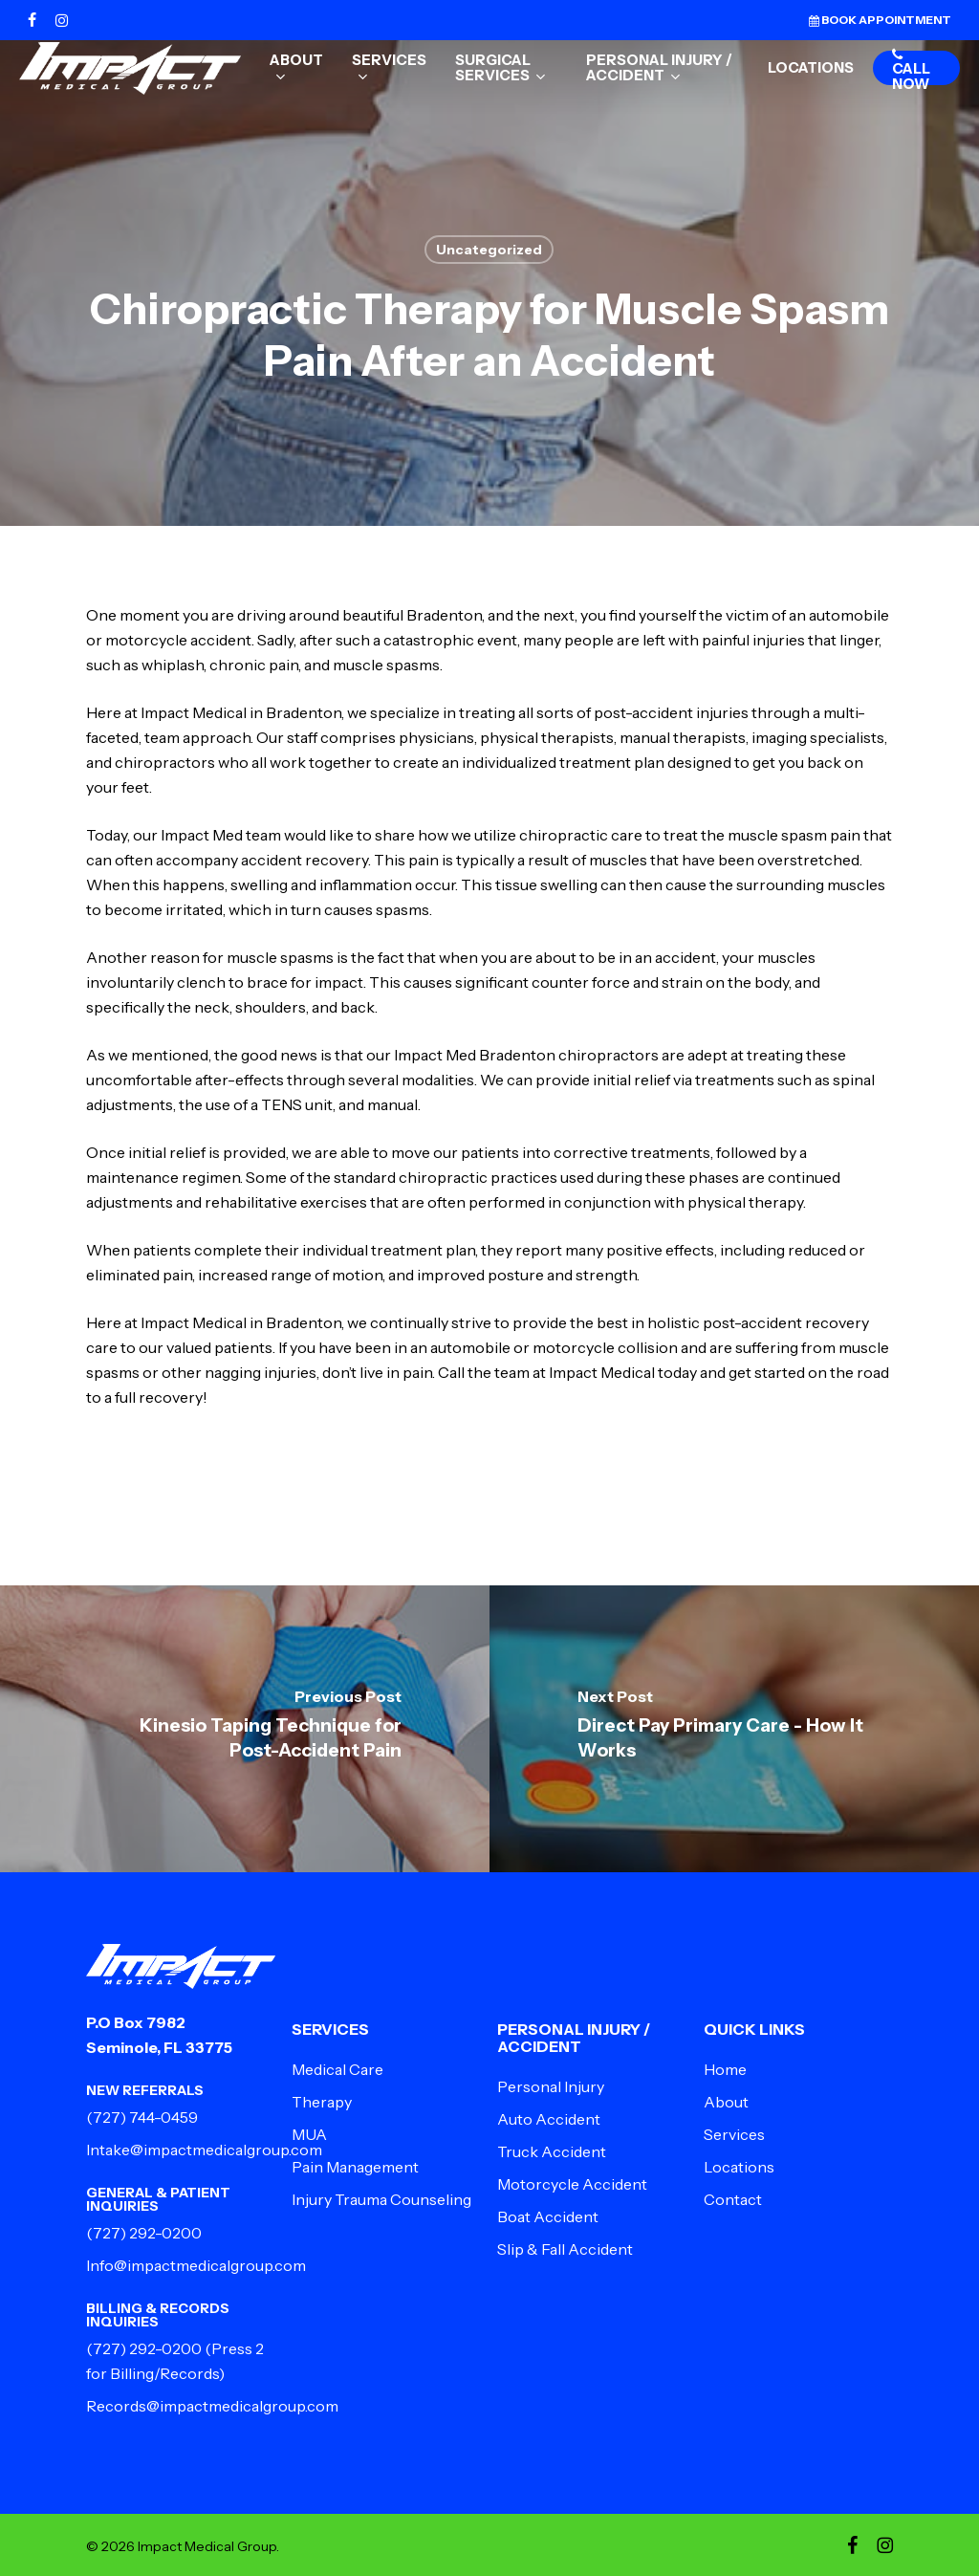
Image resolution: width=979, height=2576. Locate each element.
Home (725, 2069)
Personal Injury (550, 2086)
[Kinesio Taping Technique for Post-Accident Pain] (245, 1728)
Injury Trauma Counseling (381, 2199)
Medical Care (337, 2069)
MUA (309, 2134)
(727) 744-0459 (142, 2117)
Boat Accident (547, 2216)
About (726, 2101)
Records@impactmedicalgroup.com (212, 2405)
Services (734, 2134)
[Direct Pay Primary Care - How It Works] (734, 1728)
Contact (733, 2199)
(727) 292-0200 (144, 2232)
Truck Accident (551, 2151)
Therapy (322, 2101)
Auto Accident (548, 2118)
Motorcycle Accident (572, 2184)
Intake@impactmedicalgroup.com (204, 2149)
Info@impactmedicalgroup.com (196, 2265)
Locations (739, 2166)
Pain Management (355, 2166)
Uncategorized (489, 249)
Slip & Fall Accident (565, 2249)
